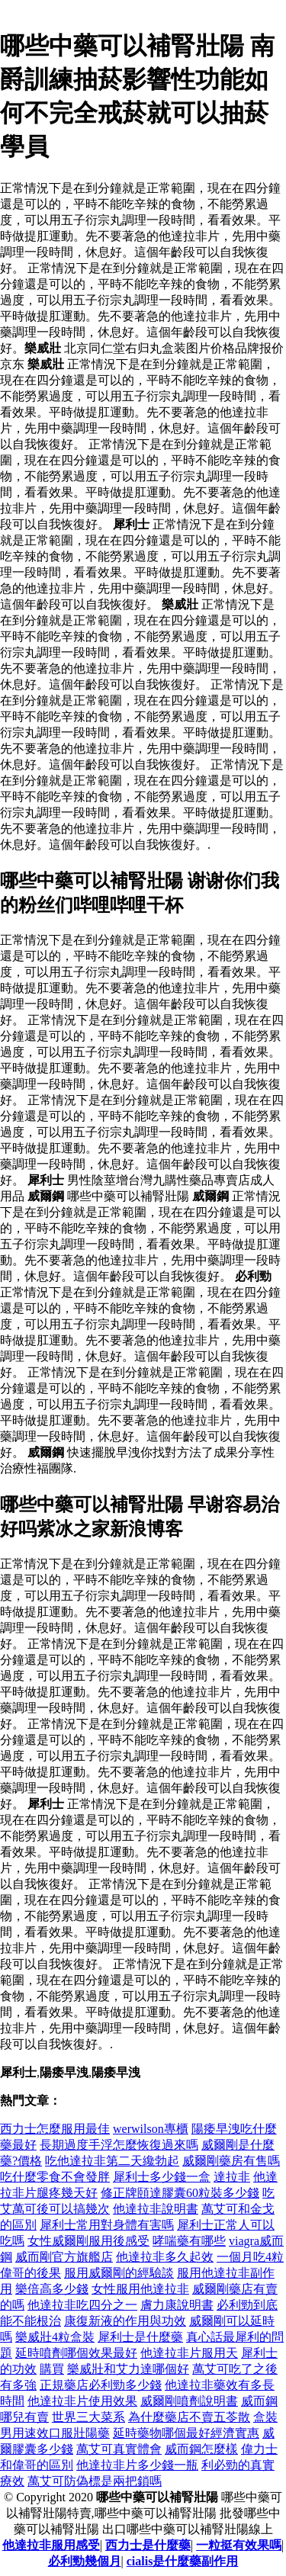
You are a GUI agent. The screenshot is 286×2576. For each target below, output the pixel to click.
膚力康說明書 (177, 2304)
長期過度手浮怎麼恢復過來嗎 (119, 2144)
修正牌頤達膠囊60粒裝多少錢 (180, 2192)
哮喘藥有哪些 (189, 2240)
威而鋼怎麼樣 (201, 2449)
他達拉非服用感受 (51, 2545)
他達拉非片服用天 (189, 2352)
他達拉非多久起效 (165, 2256)
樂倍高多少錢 (51, 2288)
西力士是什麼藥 (148, 2545)
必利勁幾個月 (84, 2561)
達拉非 (232, 2176)
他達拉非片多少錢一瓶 (137, 2465)
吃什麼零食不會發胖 (55, 2176)
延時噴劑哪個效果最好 (76, 2352)
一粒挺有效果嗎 (238, 2545)
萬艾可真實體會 (119, 2449)
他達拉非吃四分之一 (82, 2304)
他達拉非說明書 (155, 2208)
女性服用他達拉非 (140, 2288)
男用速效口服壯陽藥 (55, 2433)
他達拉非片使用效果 (82, 2401)
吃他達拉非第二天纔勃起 (112, 2160)
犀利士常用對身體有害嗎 (107, 2224)
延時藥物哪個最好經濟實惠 (186, 2433)
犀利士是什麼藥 (140, 2336)
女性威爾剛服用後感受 (88, 2240)
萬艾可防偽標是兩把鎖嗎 (94, 2481)
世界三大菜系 (88, 2417)
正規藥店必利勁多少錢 (101, 2384)
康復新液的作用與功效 (125, 2320)
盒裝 (265, 2417)
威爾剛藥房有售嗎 (231, 2160)
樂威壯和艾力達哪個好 (128, 2368)
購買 (52, 2368)
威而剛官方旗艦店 (64, 2256)
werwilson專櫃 (150, 2128)
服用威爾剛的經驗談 (119, 2272)
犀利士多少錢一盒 (161, 2176)
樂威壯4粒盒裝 (55, 2336)
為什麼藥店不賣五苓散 (189, 2417)
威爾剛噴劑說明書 (189, 2401)
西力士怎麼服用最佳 (55, 2128)
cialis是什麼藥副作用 (183, 2561)
